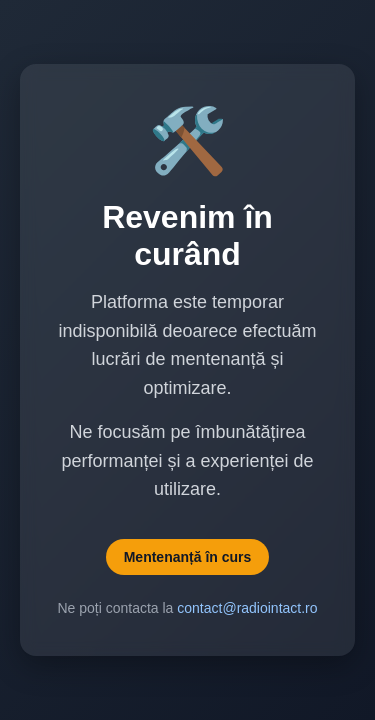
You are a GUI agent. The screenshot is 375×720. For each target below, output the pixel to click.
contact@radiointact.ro (247, 608)
